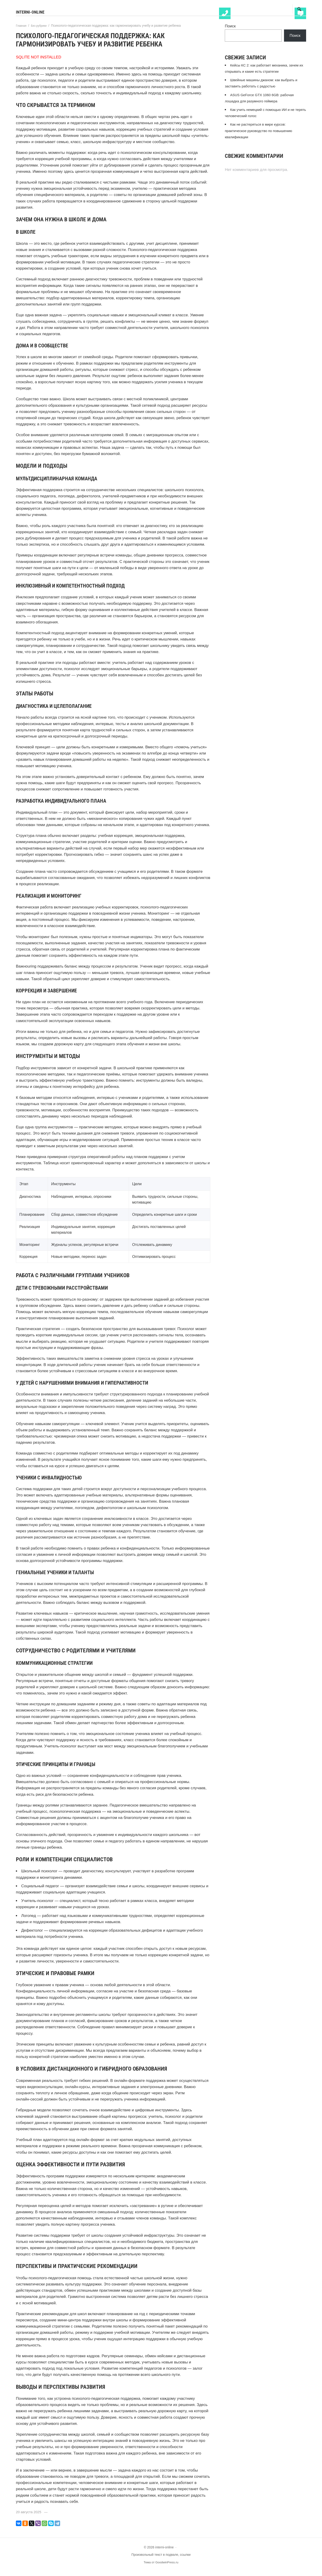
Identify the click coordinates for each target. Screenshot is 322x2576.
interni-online (38, 11)
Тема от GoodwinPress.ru (161, 2562)
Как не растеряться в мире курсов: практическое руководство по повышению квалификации (263, 130)
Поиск (230, 26)
